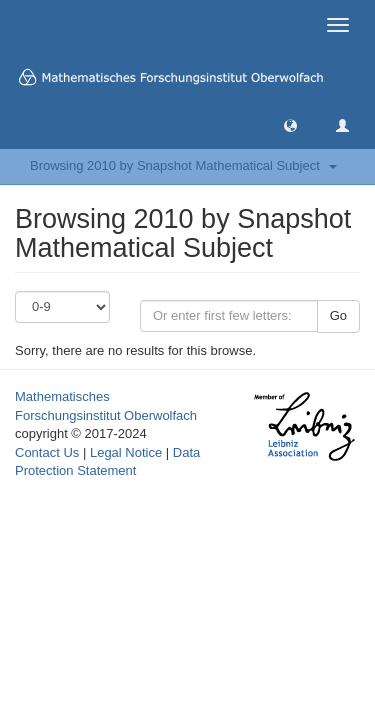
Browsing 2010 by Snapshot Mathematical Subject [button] (183, 165)
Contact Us (47, 452)
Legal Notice (126, 452)
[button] (290, 124)
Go (338, 315)
